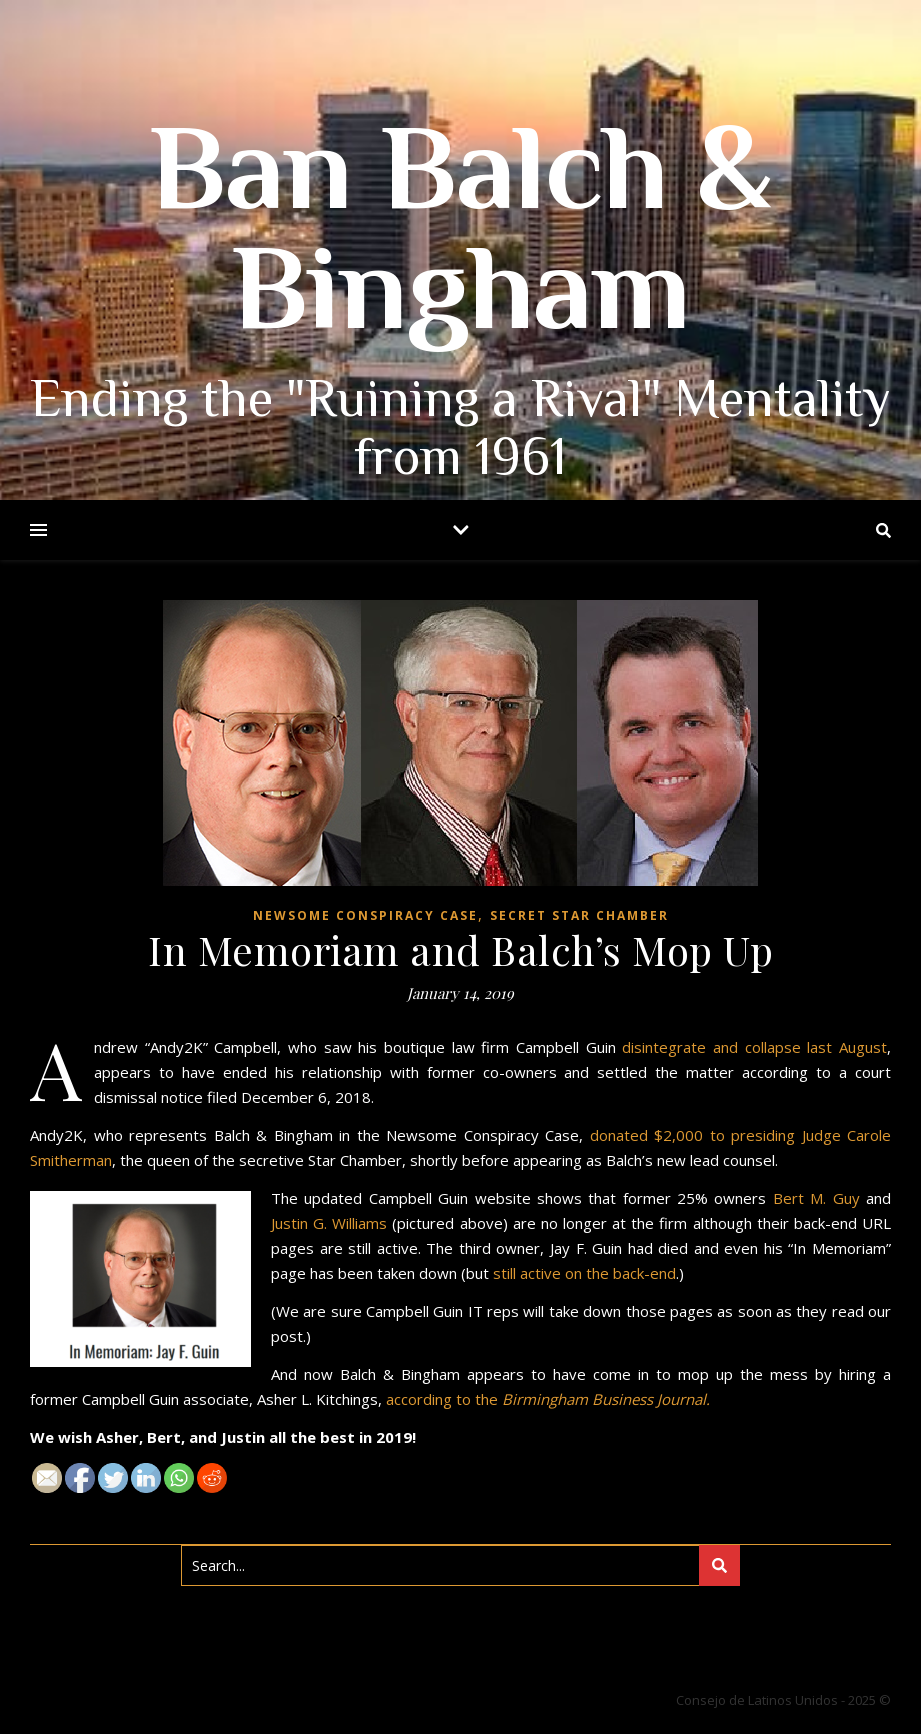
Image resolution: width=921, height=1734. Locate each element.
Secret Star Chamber (579, 915)
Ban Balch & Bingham (461, 240)
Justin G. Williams (329, 1223)
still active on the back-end (584, 1273)
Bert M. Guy (816, 1198)
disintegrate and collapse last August (754, 1047)
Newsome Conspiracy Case (365, 915)
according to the (548, 1399)
